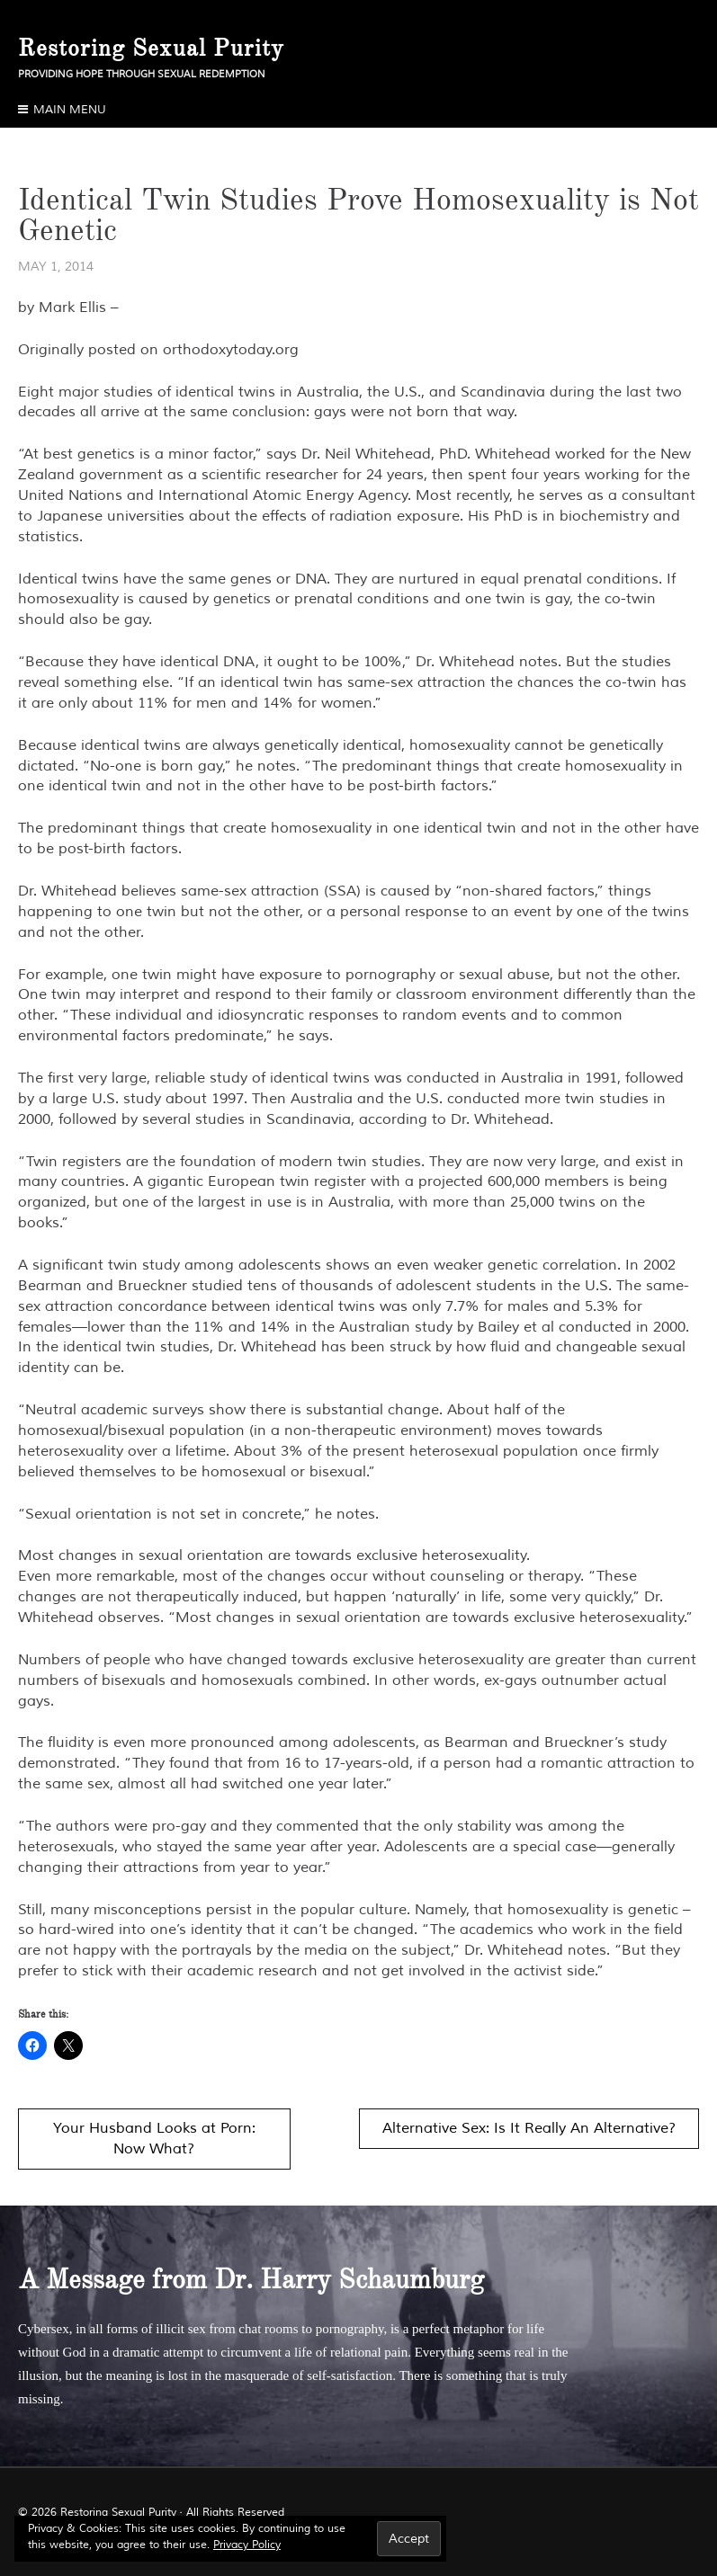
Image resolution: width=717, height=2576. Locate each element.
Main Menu (69, 110)
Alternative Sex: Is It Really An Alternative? (529, 2128)
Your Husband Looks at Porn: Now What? (154, 2138)
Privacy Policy (247, 2545)
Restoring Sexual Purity (151, 47)
